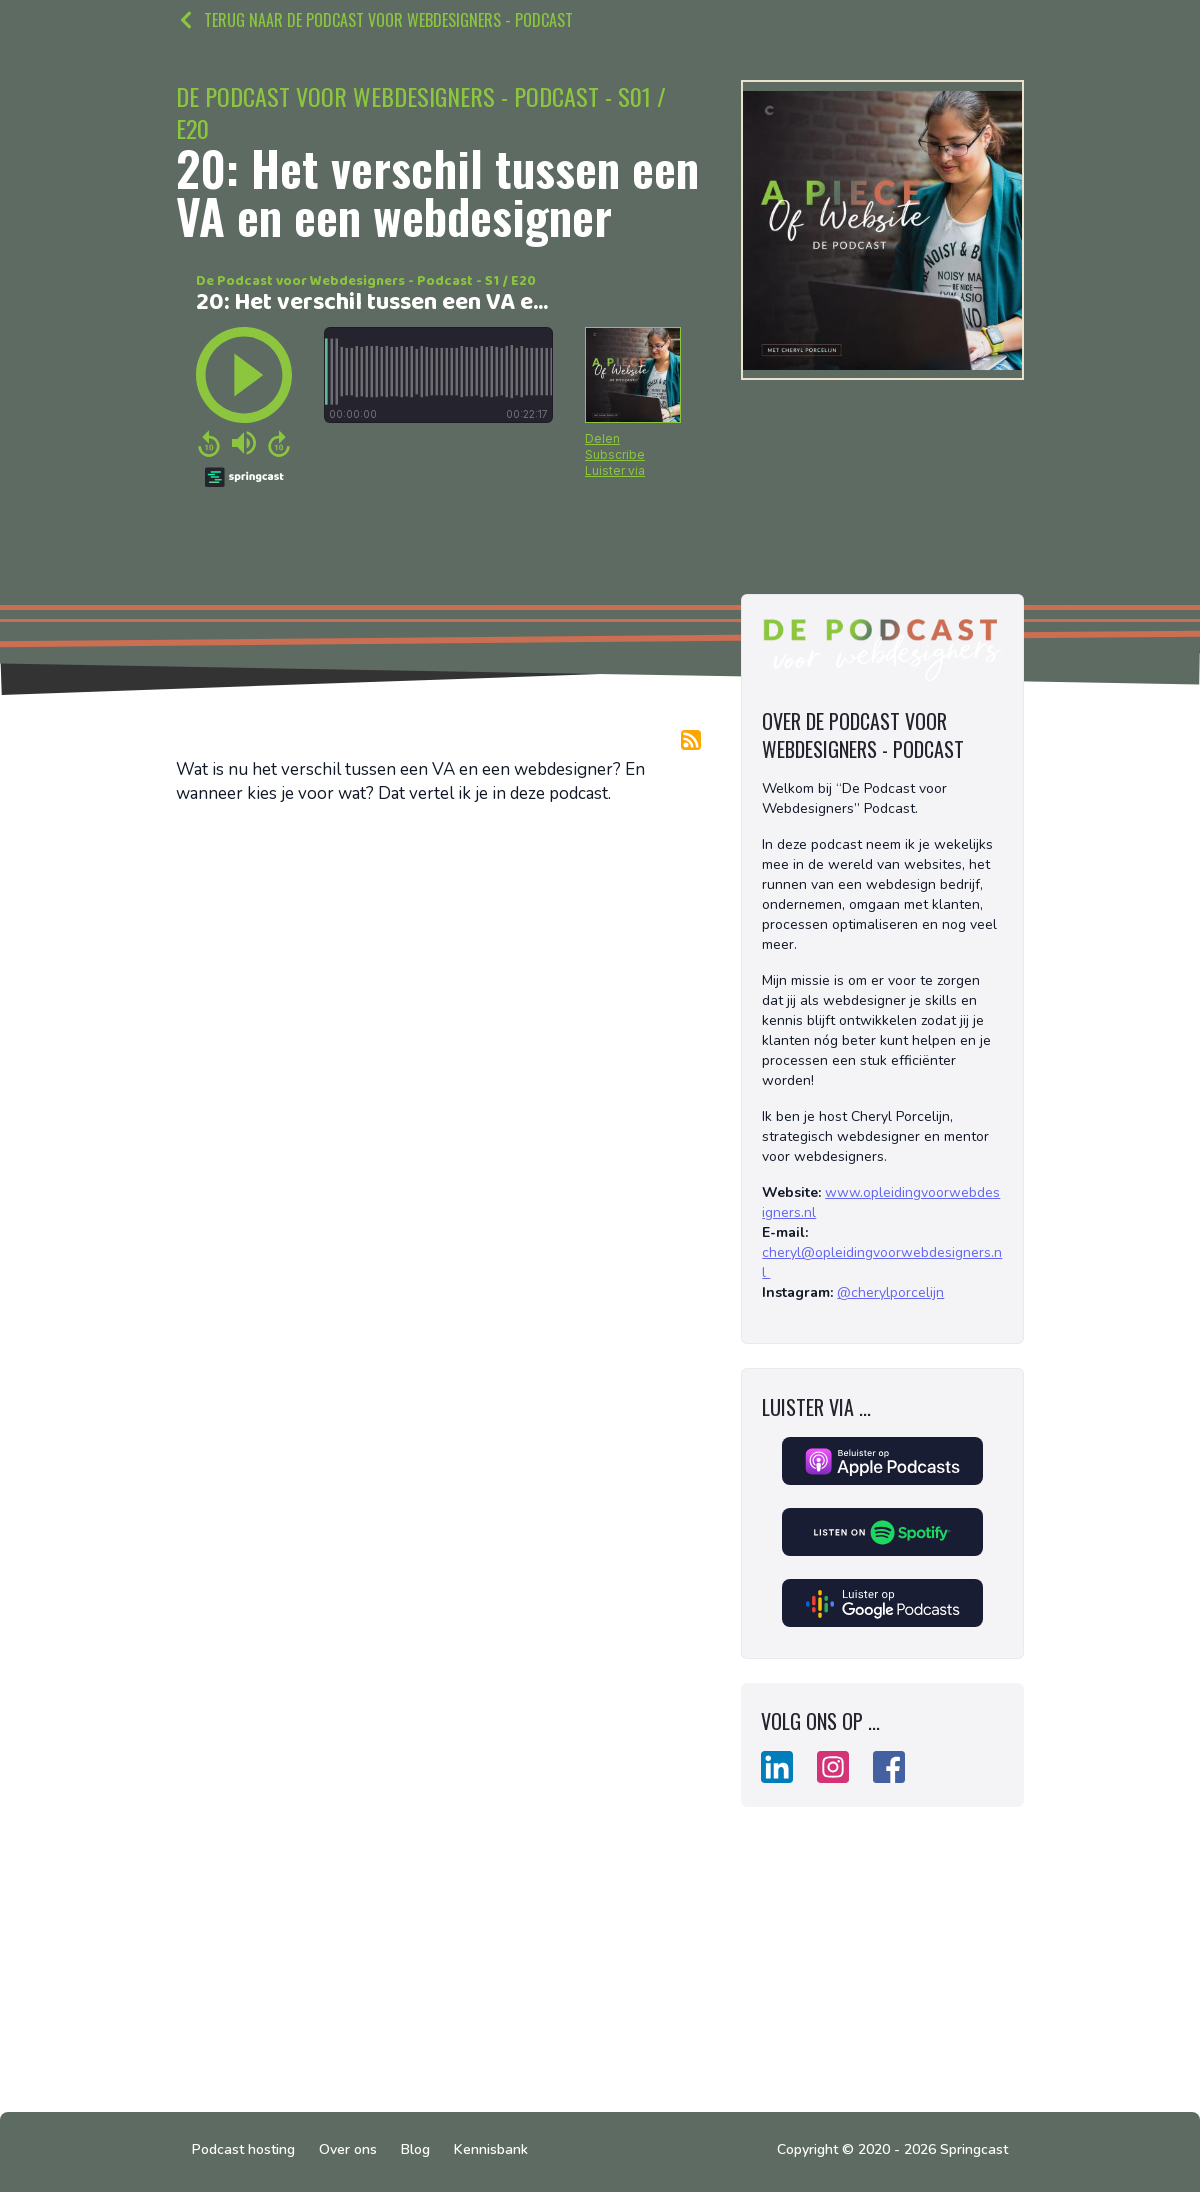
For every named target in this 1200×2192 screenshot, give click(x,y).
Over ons (348, 2149)
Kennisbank (491, 2149)
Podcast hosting (243, 2149)
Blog (415, 2149)
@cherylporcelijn (890, 1292)
